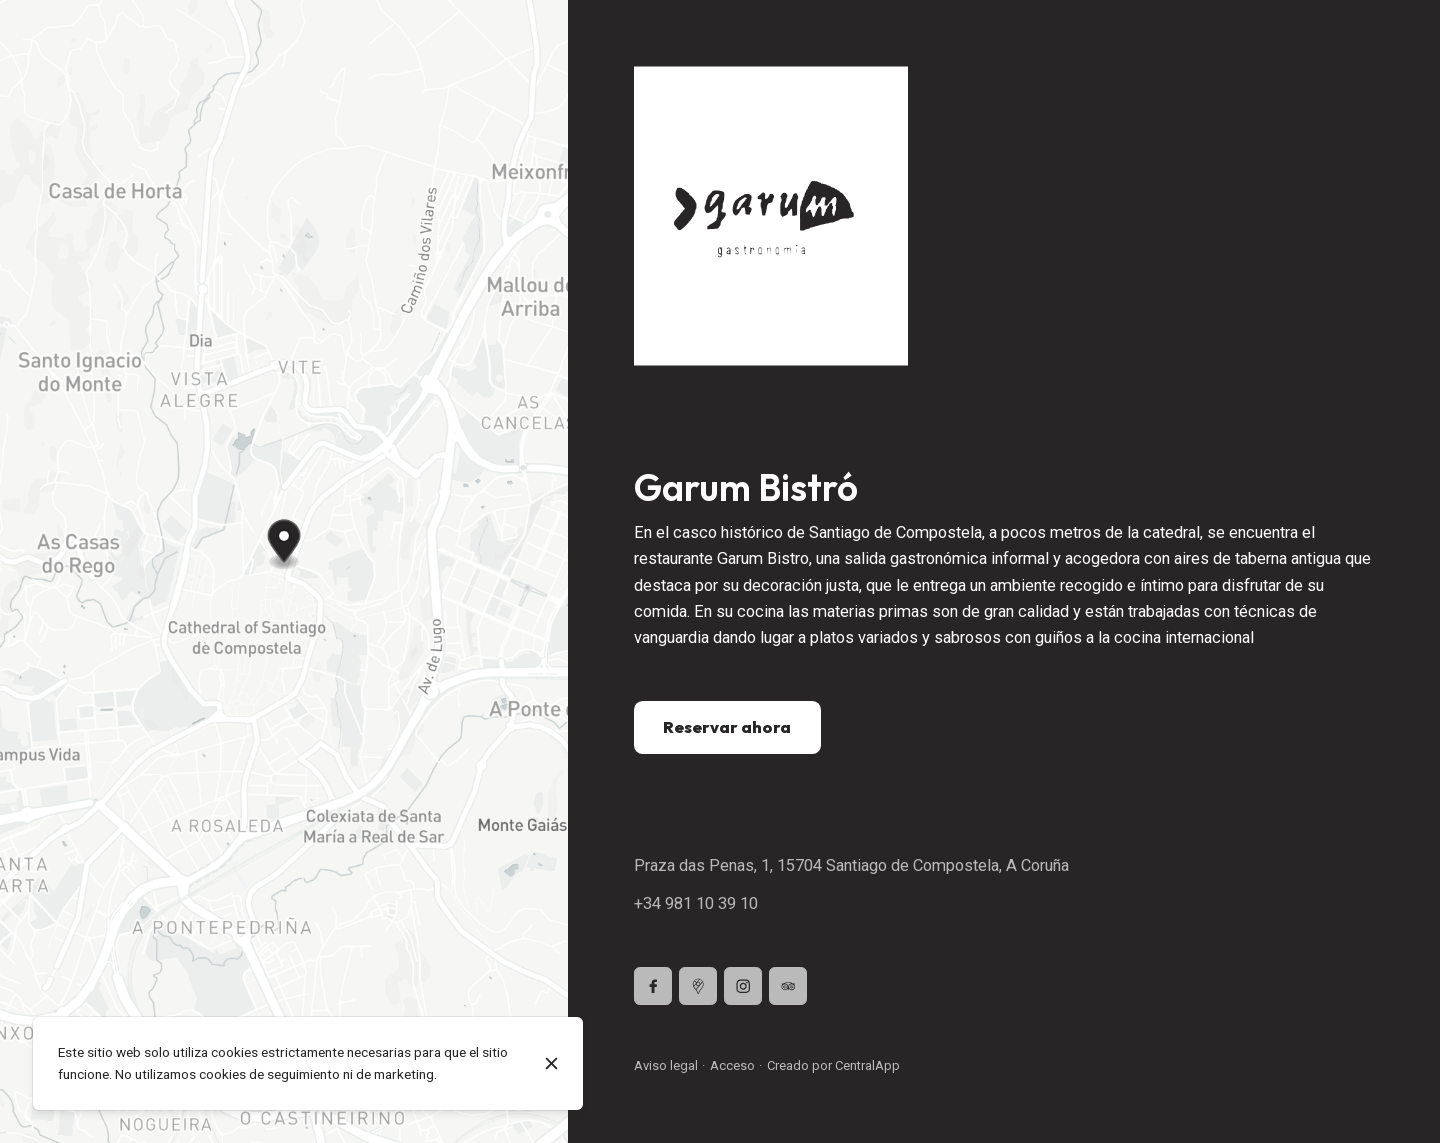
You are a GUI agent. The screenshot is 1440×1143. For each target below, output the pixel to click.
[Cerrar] (552, 1063)
